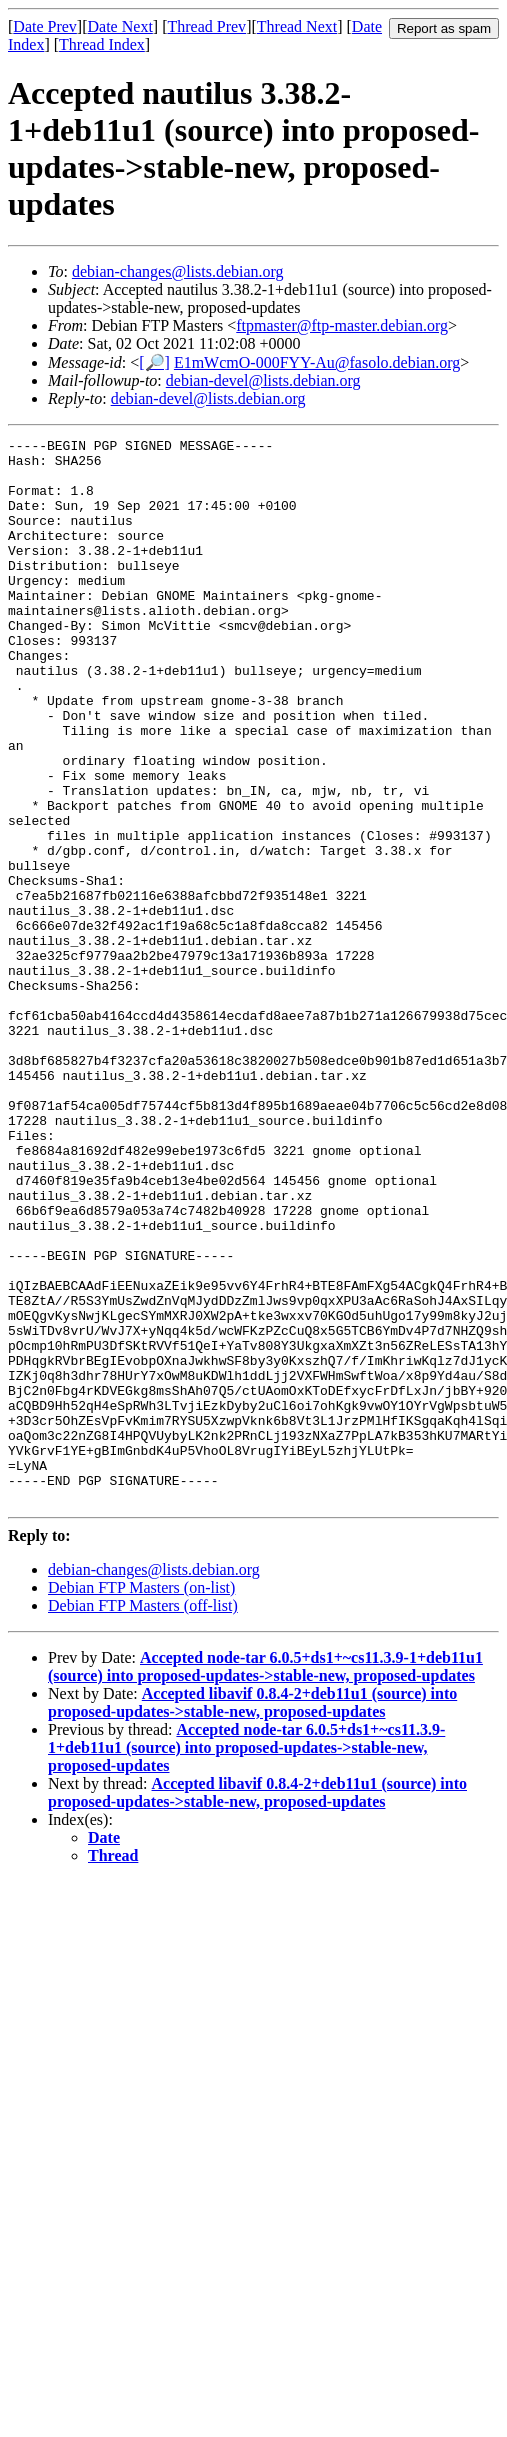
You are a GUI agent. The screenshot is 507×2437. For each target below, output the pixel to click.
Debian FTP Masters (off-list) (143, 1818)
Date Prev (45, 26)
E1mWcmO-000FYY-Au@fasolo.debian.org (317, 362)
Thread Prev (206, 26)
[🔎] (154, 362)
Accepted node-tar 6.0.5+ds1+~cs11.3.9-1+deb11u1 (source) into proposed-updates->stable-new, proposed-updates (265, 1879)
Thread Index (102, 44)
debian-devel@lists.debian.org (263, 380)
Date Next (120, 26)
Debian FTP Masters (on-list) (141, 1800)
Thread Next (297, 26)
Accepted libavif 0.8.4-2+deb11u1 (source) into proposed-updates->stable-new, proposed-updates (252, 1915)
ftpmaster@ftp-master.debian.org (342, 325)
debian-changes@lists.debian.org (178, 271)
